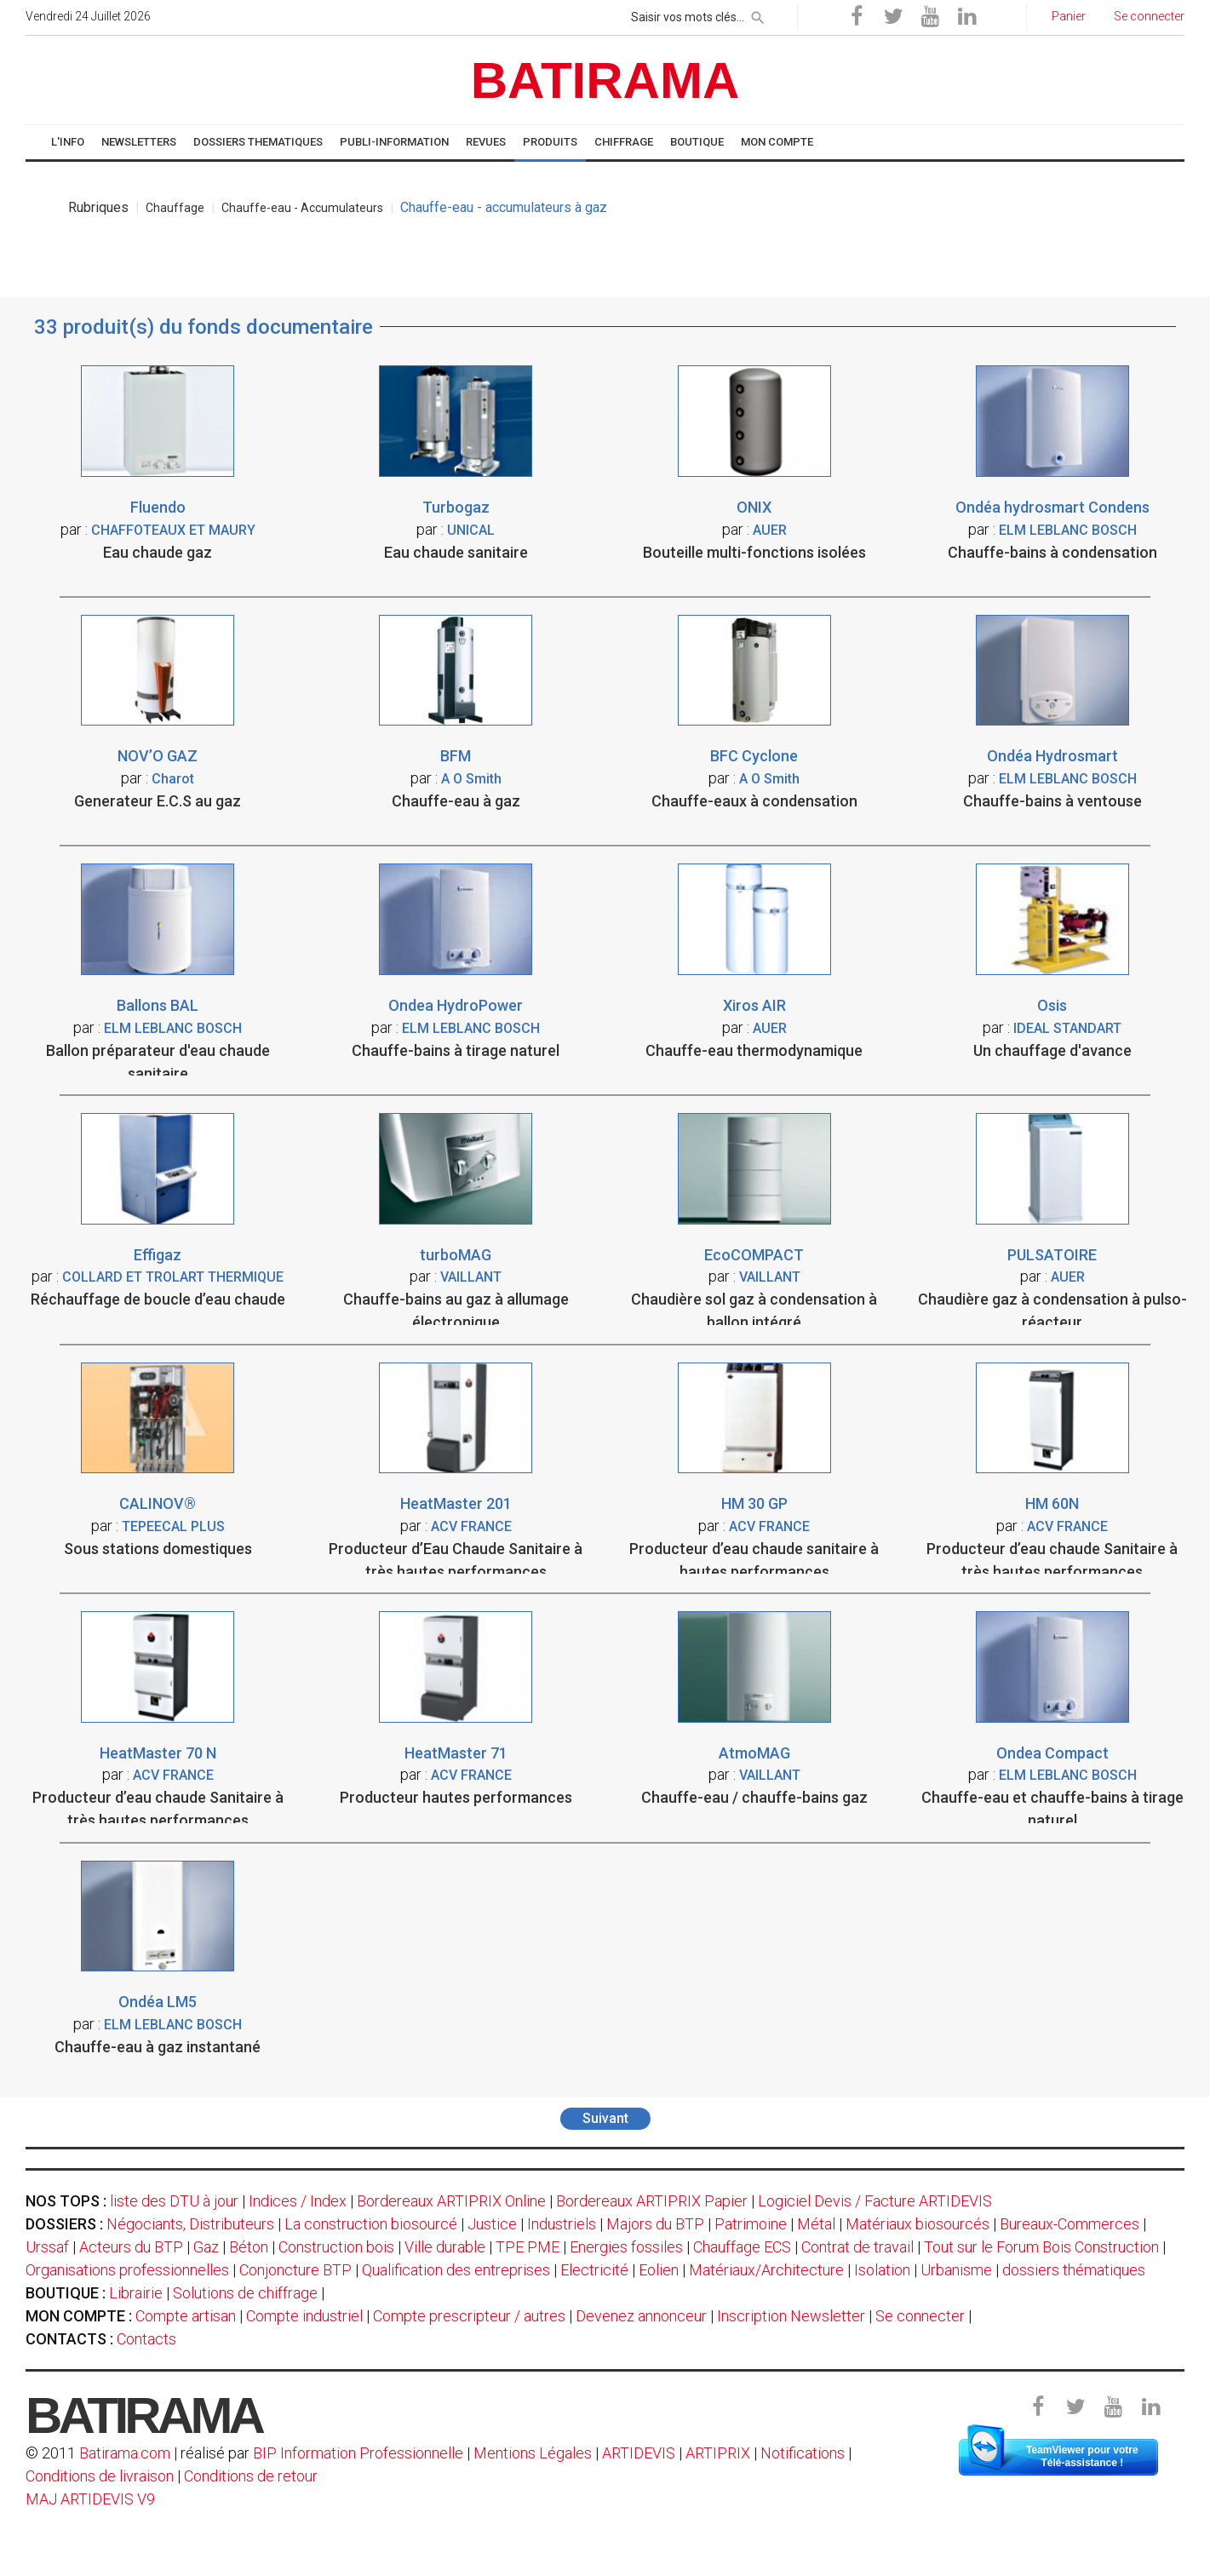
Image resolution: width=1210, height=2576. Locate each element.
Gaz (206, 2247)
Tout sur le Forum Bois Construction (1041, 2247)
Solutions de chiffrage (245, 2293)
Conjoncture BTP (295, 2270)
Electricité (594, 2270)
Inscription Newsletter (791, 2316)
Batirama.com (124, 2453)
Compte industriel (304, 2316)
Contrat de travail (857, 2247)
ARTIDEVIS (638, 2453)
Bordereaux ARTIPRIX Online (451, 2201)
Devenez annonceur (641, 2316)
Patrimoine (750, 2224)
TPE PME (527, 2247)
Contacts (146, 2339)
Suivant (605, 2118)
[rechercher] (757, 14)
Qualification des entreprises (456, 2270)
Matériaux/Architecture (766, 2270)
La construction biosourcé (370, 2224)
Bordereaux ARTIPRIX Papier (652, 2201)
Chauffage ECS (742, 2247)
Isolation (882, 2270)
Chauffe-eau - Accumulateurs (302, 208)
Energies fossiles (626, 2247)
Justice (492, 2224)
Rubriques (98, 207)
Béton (248, 2247)
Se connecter (920, 2316)
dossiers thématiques (1073, 2270)
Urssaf (47, 2247)
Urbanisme (956, 2270)
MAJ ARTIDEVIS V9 (90, 2499)
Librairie (136, 2293)
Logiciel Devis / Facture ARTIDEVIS (875, 2201)
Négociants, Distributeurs (190, 2224)
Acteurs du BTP (131, 2247)
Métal (816, 2224)
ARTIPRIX (717, 2453)
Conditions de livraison (100, 2476)
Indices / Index (298, 2201)
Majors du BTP (655, 2224)
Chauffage (175, 208)
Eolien (659, 2270)
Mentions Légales (532, 2453)
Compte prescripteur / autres (469, 2316)
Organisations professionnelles (127, 2270)
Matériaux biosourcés (917, 2224)
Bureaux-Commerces (1069, 2224)
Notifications (804, 2453)
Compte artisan (185, 2316)
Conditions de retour (251, 2476)
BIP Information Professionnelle (358, 2453)
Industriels (561, 2224)
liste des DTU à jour (174, 2201)
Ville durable (444, 2247)
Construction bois (336, 2247)
